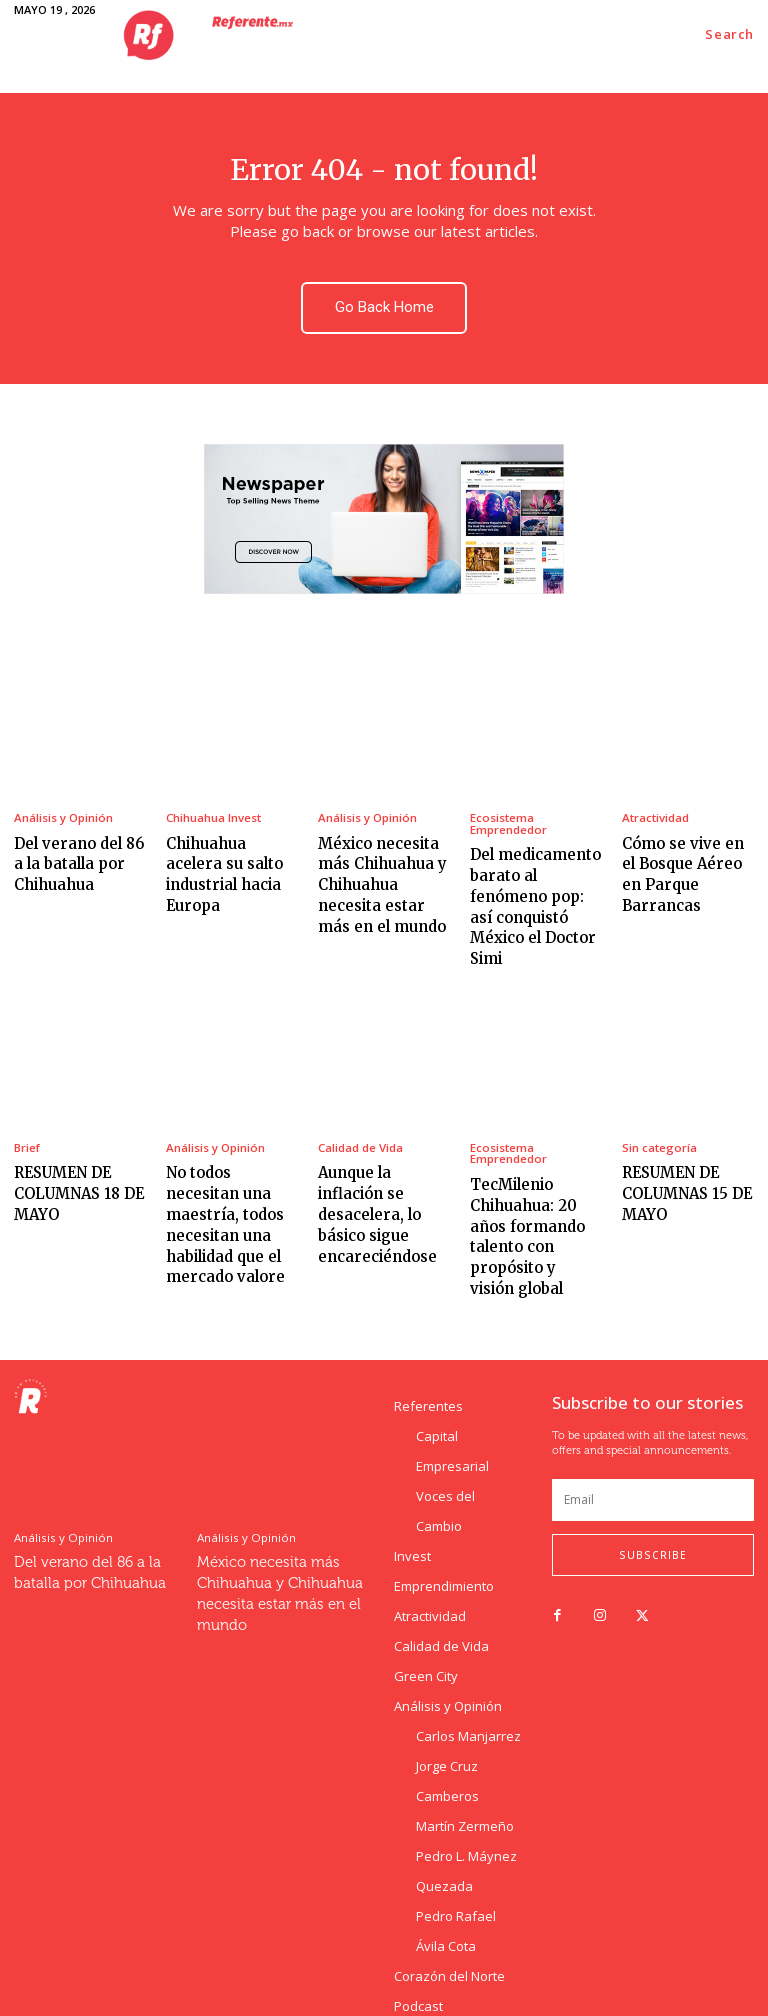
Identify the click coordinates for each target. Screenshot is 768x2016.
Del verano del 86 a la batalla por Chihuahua (77, 854)
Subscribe (653, 1480)
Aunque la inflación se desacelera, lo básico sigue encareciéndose (382, 1159)
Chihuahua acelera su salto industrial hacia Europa (227, 854)
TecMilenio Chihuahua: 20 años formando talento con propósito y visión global (533, 1179)
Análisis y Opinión (62, 812)
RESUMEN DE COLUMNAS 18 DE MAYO (71, 1149)
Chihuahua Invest (213, 812)
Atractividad (655, 812)
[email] (653, 1425)
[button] (729, 34)
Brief (27, 1107)
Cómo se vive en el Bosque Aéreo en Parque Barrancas (683, 854)
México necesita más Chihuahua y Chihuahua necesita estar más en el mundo (382, 873)
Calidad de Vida (360, 1107)
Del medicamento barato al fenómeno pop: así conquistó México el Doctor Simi (536, 884)
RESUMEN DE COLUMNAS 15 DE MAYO (679, 1149)
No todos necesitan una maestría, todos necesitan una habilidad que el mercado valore (232, 1168)
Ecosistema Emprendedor (508, 818)
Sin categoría (659, 1107)
